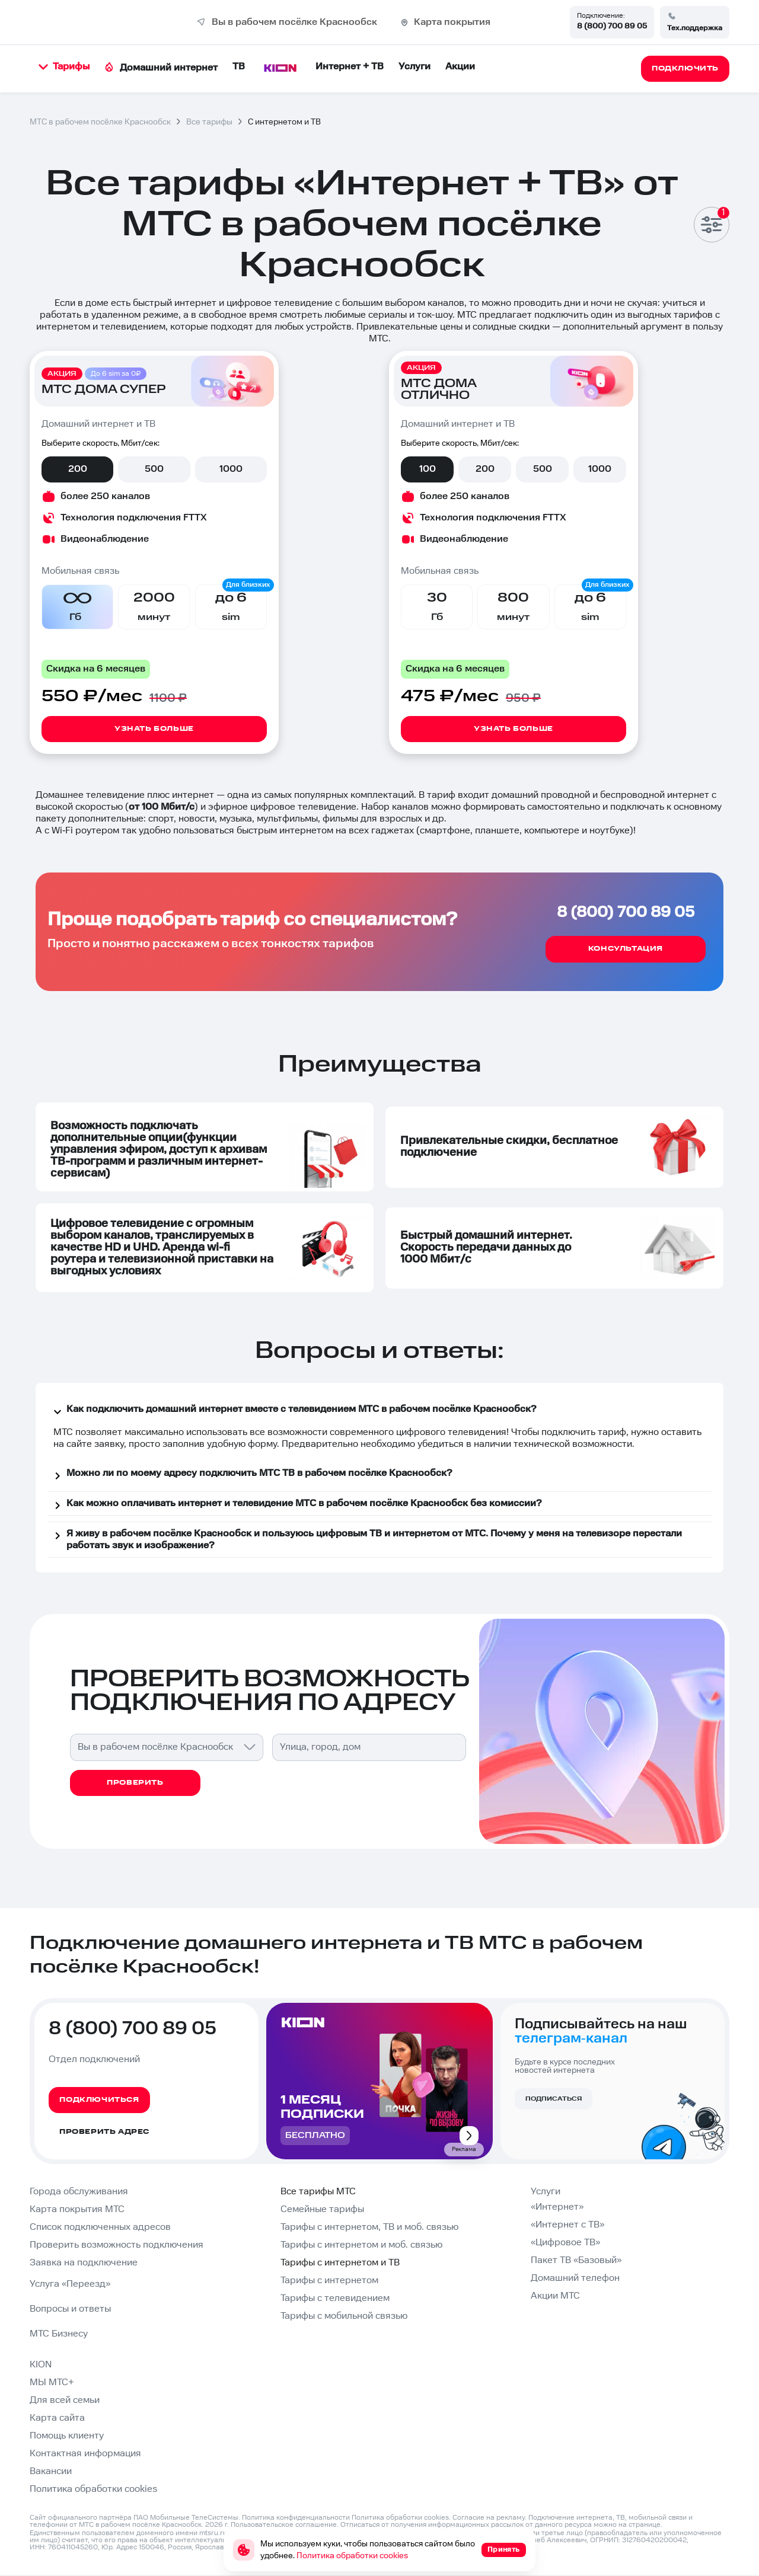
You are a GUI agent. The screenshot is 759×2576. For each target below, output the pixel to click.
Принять (503, 2549)
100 (427, 469)
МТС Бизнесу (59, 2334)
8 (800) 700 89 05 (612, 26)
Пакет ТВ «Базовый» (576, 2260)
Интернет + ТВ (349, 66)
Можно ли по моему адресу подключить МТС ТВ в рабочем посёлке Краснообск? (251, 1475)
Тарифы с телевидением (335, 2298)
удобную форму (242, 1444)
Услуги (414, 66)
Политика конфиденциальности (296, 2517)
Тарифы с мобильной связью (343, 2316)
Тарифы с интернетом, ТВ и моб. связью (369, 2227)
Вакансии (51, 2471)
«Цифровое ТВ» (565, 2242)
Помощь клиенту (67, 2435)
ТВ (238, 66)
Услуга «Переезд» (70, 2284)
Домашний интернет (161, 67)
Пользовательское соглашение (284, 2524)
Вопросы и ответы (70, 2309)
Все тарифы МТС (318, 2191)
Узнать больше (154, 728)
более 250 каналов (105, 496)
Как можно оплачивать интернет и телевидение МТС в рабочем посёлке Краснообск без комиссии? (295, 1505)
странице (645, 2524)
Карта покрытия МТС (77, 2209)
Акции (460, 66)
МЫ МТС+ (52, 2382)
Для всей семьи (65, 2400)
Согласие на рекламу (488, 2517)
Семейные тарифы (322, 2209)
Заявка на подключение (84, 2262)
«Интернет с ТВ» (567, 2224)
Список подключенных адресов (100, 2227)
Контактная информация (85, 2453)
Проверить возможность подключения (116, 2245)
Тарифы (64, 66)
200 (77, 469)
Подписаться (553, 2098)
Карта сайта (57, 2418)
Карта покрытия (452, 22)
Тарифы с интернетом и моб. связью (361, 2245)
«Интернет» (557, 2207)
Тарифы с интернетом (329, 2280)
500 (154, 469)
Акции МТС (555, 2296)
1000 (231, 469)
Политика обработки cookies (93, 2489)
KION (41, 2364)
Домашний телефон (575, 2278)
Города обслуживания (79, 2191)
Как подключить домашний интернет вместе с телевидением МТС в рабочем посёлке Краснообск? (293, 1411)
